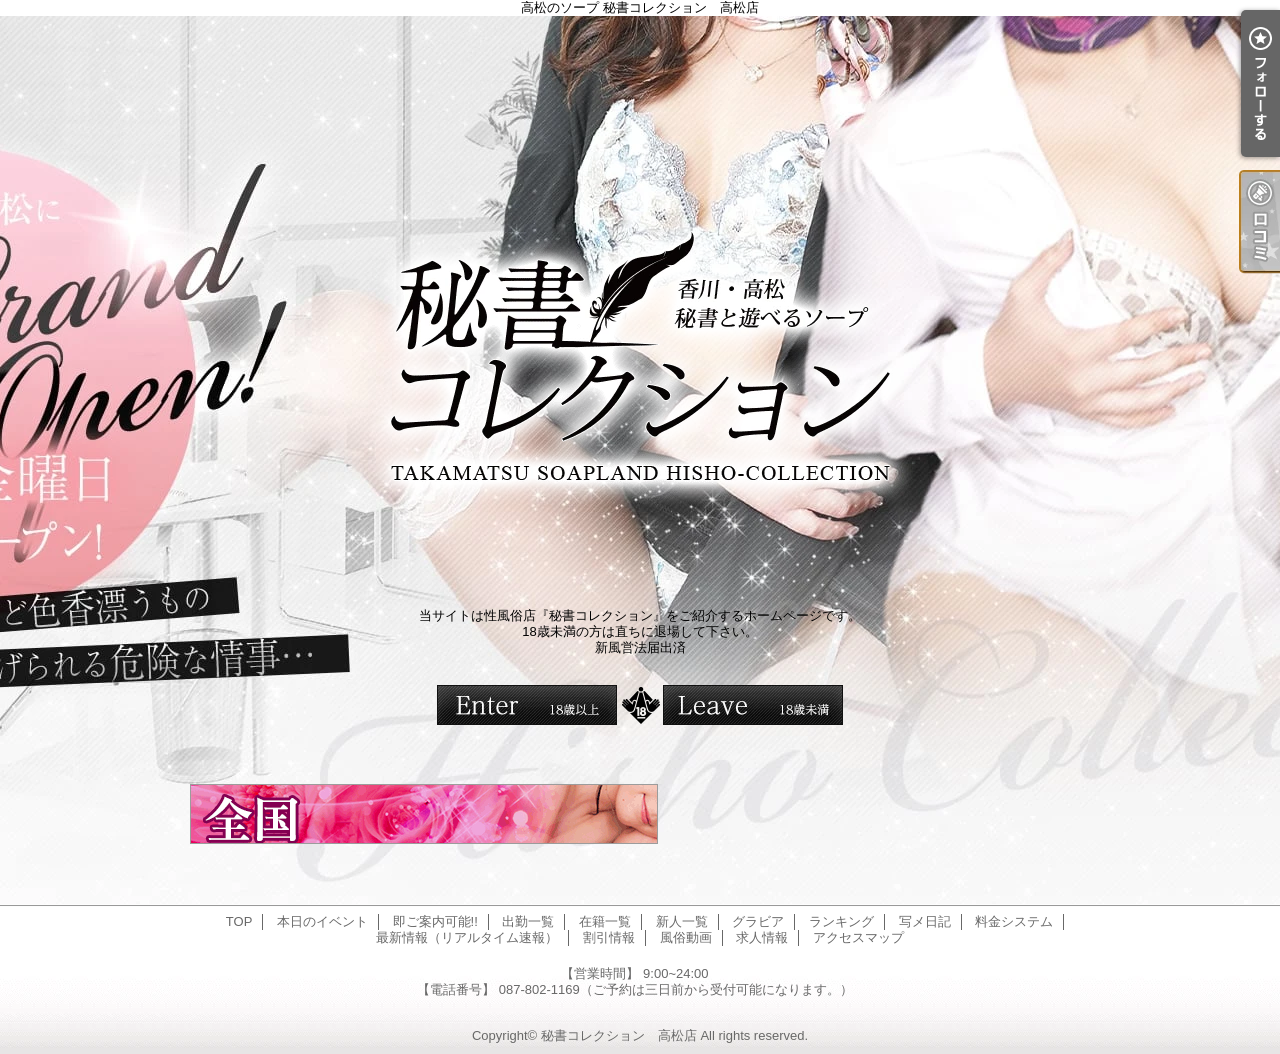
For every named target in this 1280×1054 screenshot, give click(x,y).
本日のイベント (322, 921)
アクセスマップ (858, 937)
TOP (239, 921)
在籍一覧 (605, 921)
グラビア (758, 921)
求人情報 (762, 937)
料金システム (1014, 921)
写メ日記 (925, 921)
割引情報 (609, 937)
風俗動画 (686, 937)
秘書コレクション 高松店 (619, 1035)
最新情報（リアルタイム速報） (467, 937)
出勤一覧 (528, 921)
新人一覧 (682, 921)
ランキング (841, 921)
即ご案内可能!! (435, 921)
